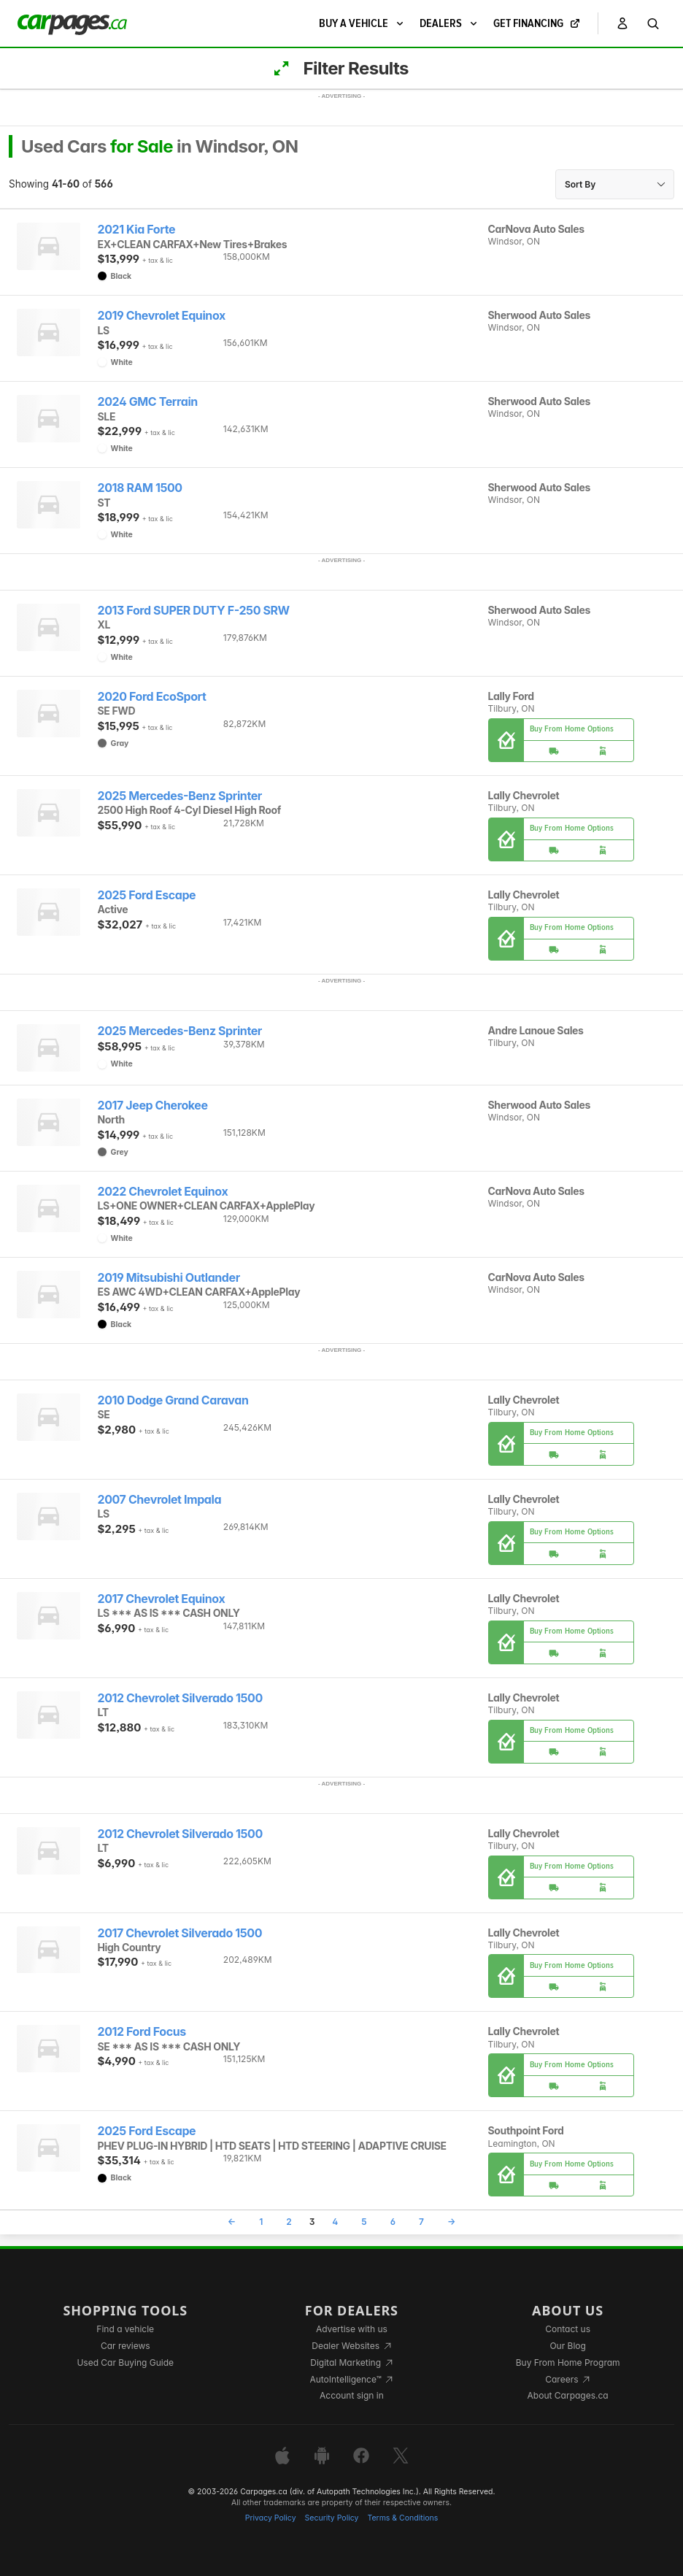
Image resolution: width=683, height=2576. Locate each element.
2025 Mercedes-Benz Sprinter (180, 796)
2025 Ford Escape (147, 895)
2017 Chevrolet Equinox (161, 1599)
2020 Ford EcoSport (152, 697)
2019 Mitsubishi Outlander (169, 1278)
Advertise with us (351, 2328)
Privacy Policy (270, 2518)
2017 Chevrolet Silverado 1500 (180, 1933)
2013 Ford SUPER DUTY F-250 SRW (194, 611)
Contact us (567, 2328)
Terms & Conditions (402, 2518)
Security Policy (332, 2518)
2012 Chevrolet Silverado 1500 (180, 1698)
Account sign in (352, 2395)
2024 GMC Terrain (148, 402)
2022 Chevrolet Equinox (163, 1192)
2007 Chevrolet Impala (160, 1500)
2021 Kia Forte (137, 230)
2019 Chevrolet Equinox (161, 316)
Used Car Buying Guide (125, 2362)
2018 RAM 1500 (140, 488)
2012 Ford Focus (142, 2032)
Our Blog (567, 2345)
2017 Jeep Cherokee (153, 1105)
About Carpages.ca (568, 2395)
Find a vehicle (125, 2328)
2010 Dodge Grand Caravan (173, 1400)
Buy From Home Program (568, 2362)
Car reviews (125, 2345)
